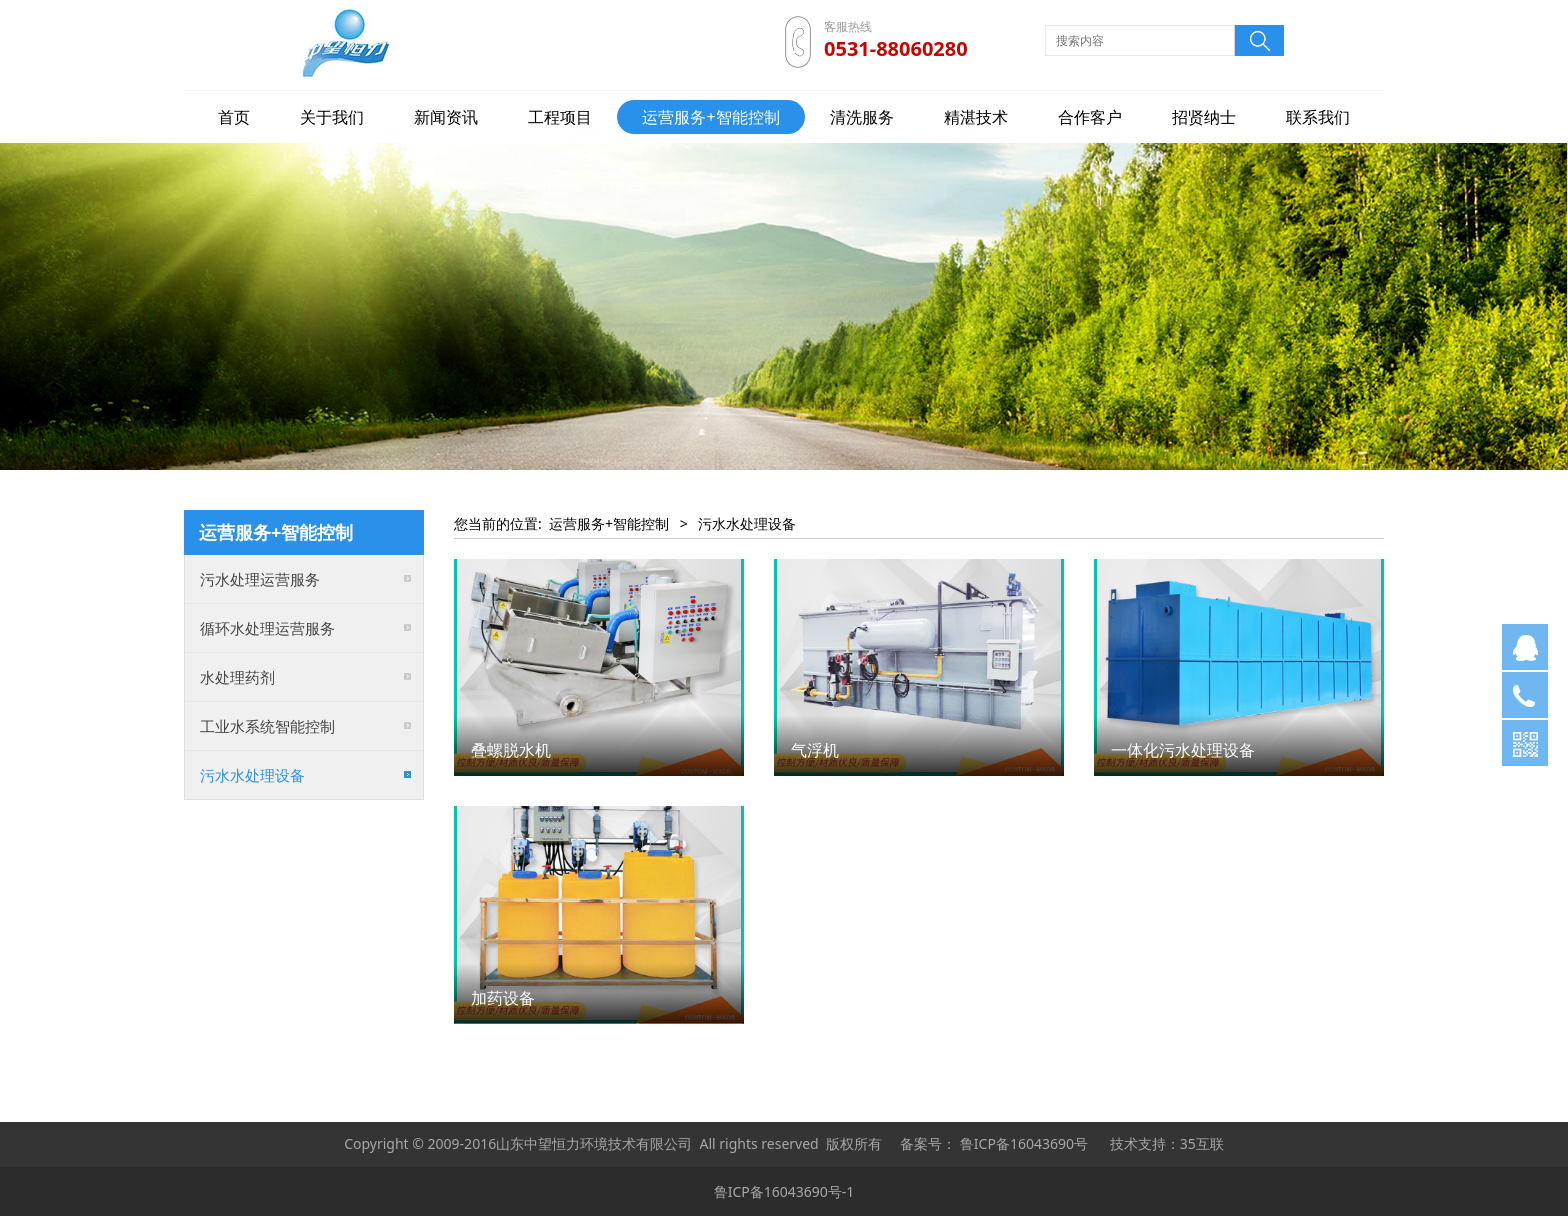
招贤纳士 (1204, 117)
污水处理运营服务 (260, 579)
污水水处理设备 (252, 775)
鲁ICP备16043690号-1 (784, 1191)
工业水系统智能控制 (267, 726)
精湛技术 (976, 117)
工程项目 (560, 117)
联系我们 (1318, 117)
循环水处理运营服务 (267, 628)
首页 (234, 117)
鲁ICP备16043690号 (1024, 1143)
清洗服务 (862, 117)
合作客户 (1090, 117)
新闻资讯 (446, 117)
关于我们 (332, 117)
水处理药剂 (237, 677)
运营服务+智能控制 (710, 117)
